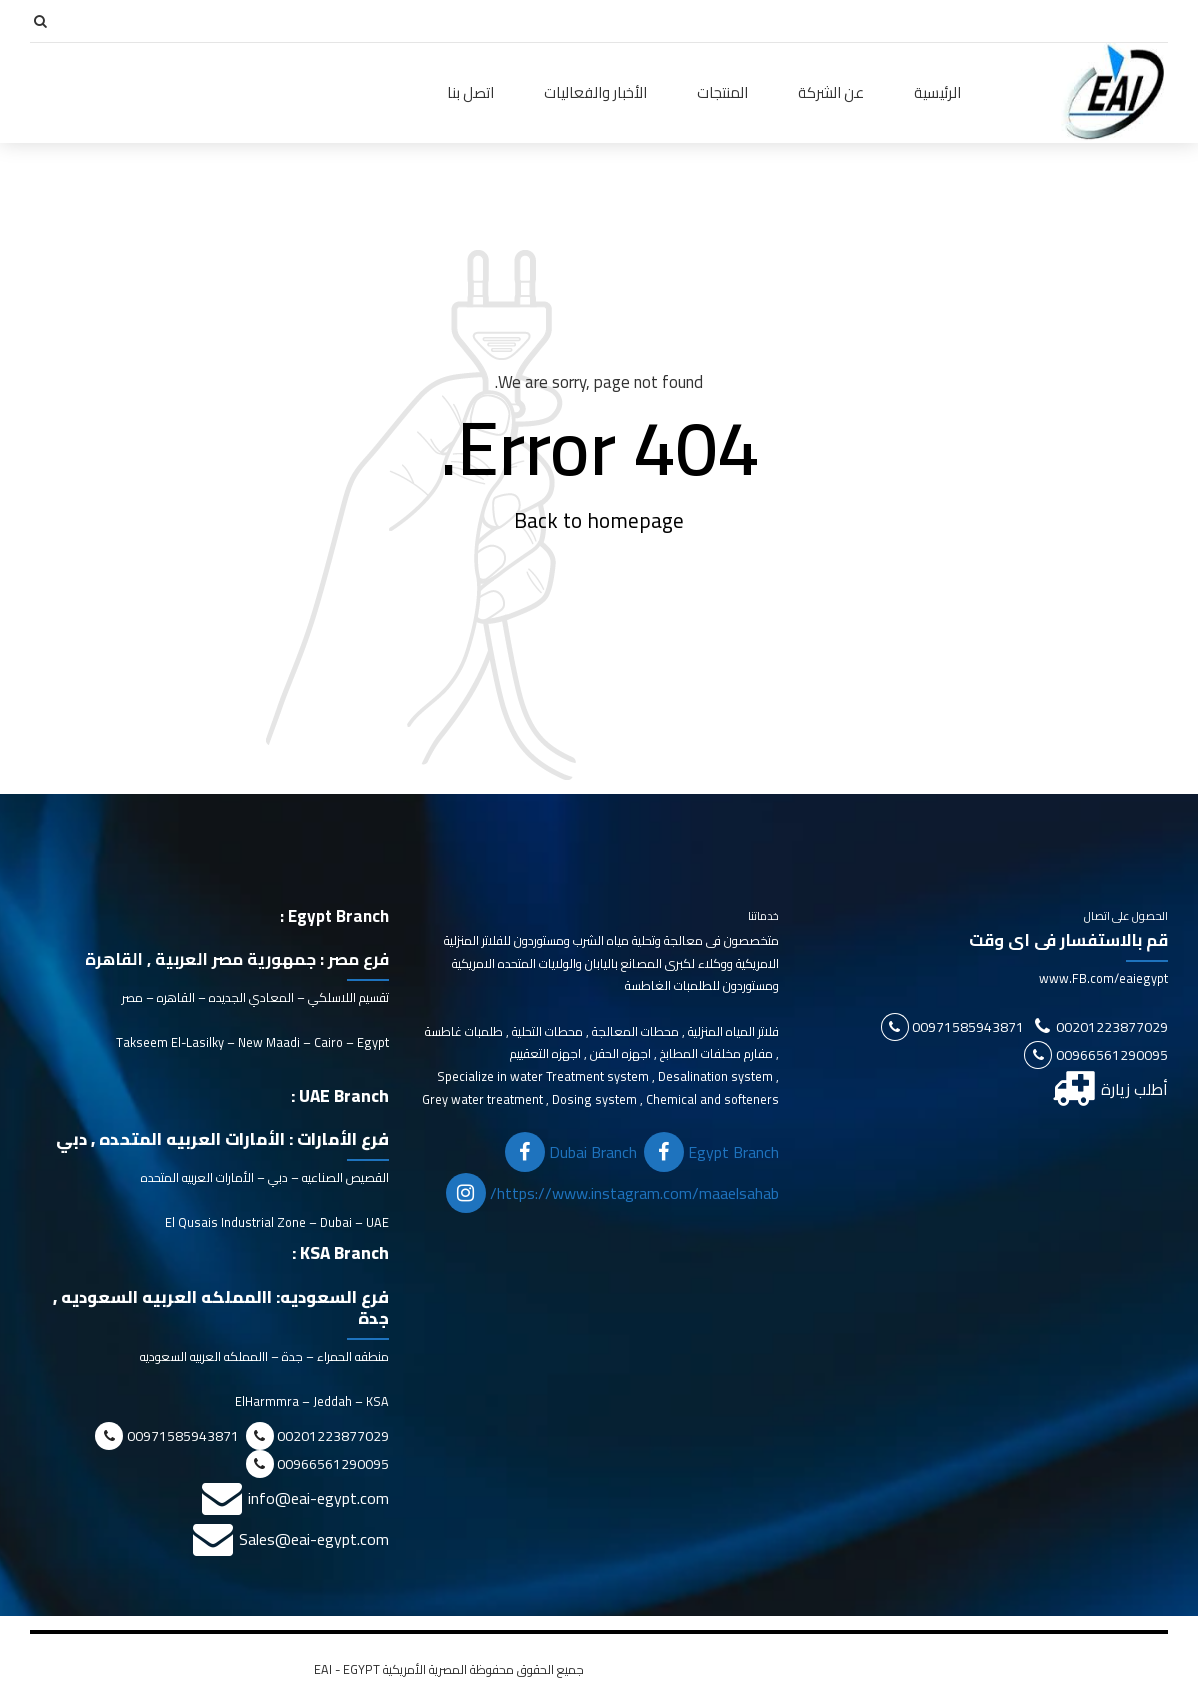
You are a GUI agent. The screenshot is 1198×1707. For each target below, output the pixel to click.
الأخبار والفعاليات (595, 92)
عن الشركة (831, 92)
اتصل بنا (470, 92)
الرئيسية (937, 92)
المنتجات (722, 92)
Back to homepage (599, 521)
